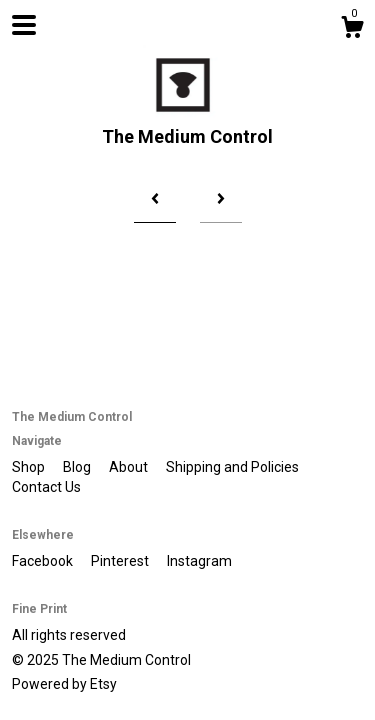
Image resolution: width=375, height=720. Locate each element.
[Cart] (352, 30)
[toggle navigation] (24, 25)
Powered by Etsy (64, 684)
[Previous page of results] (155, 200)
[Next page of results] (221, 200)
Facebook (44, 561)
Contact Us (46, 487)
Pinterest (121, 561)
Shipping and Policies (232, 467)
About (130, 467)
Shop (30, 467)
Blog (78, 467)
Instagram (199, 561)
